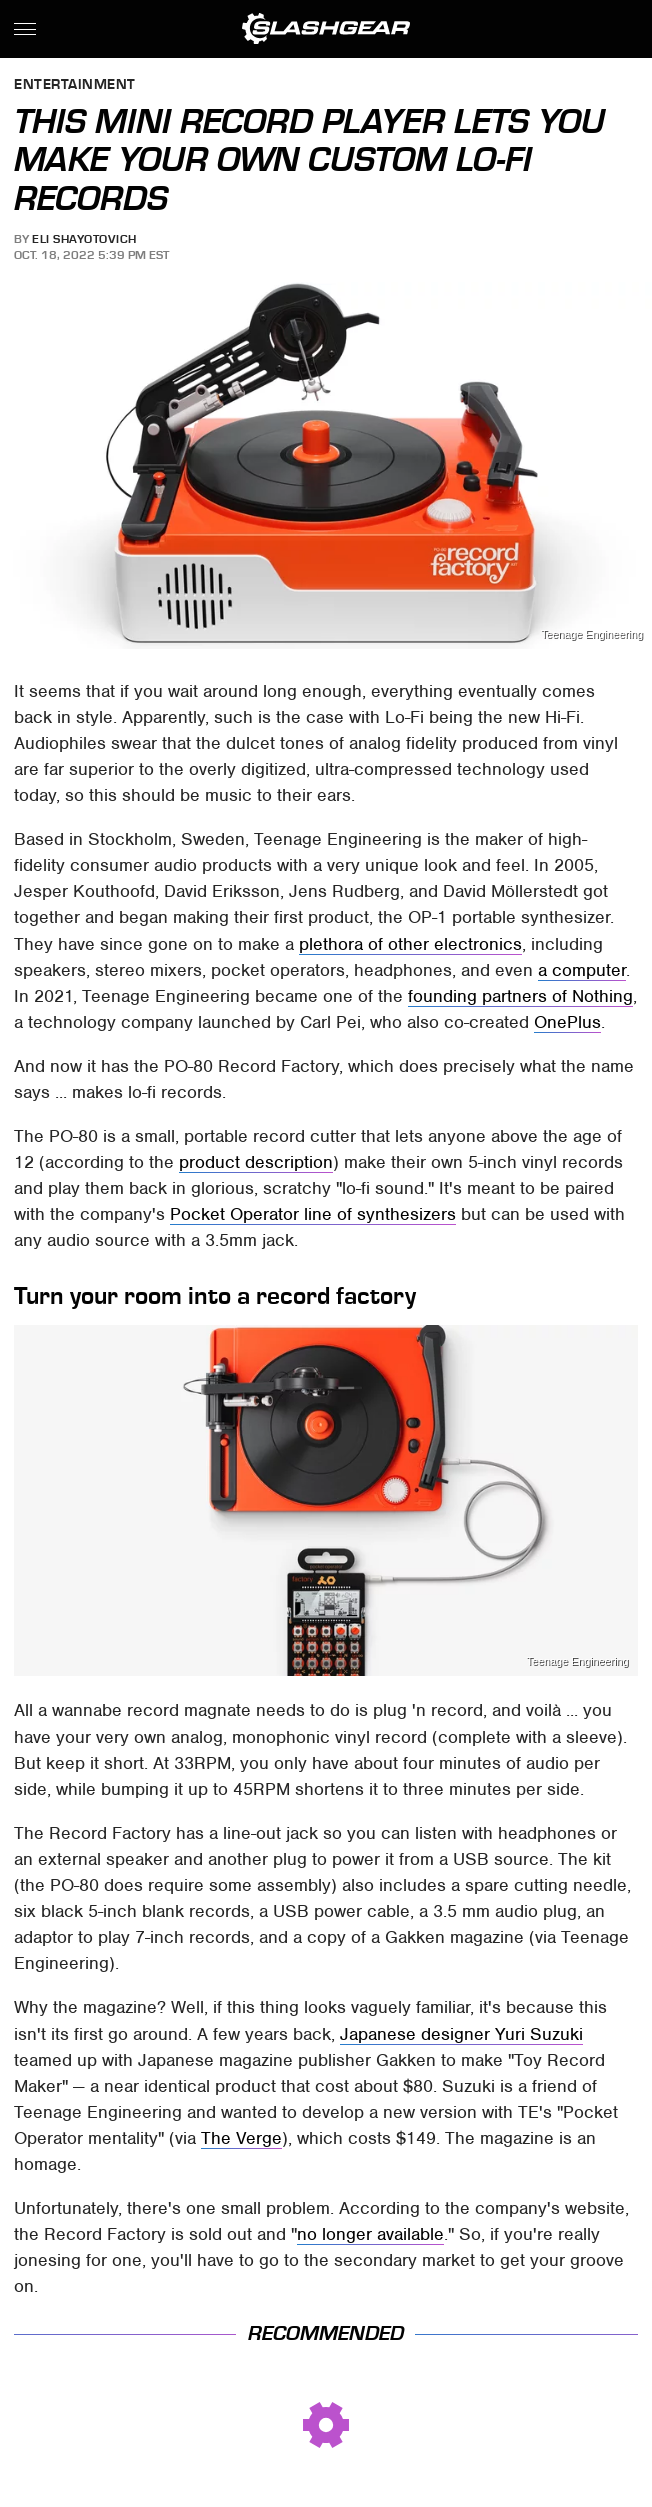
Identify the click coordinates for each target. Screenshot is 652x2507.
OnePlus (567, 1022)
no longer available (370, 2234)
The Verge (241, 2138)
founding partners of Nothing (520, 996)
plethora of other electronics (410, 944)
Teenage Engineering (592, 634)
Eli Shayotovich (84, 239)
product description (256, 1162)
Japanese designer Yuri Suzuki (461, 2034)
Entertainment (75, 85)
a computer (582, 970)
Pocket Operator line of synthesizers (313, 1214)
